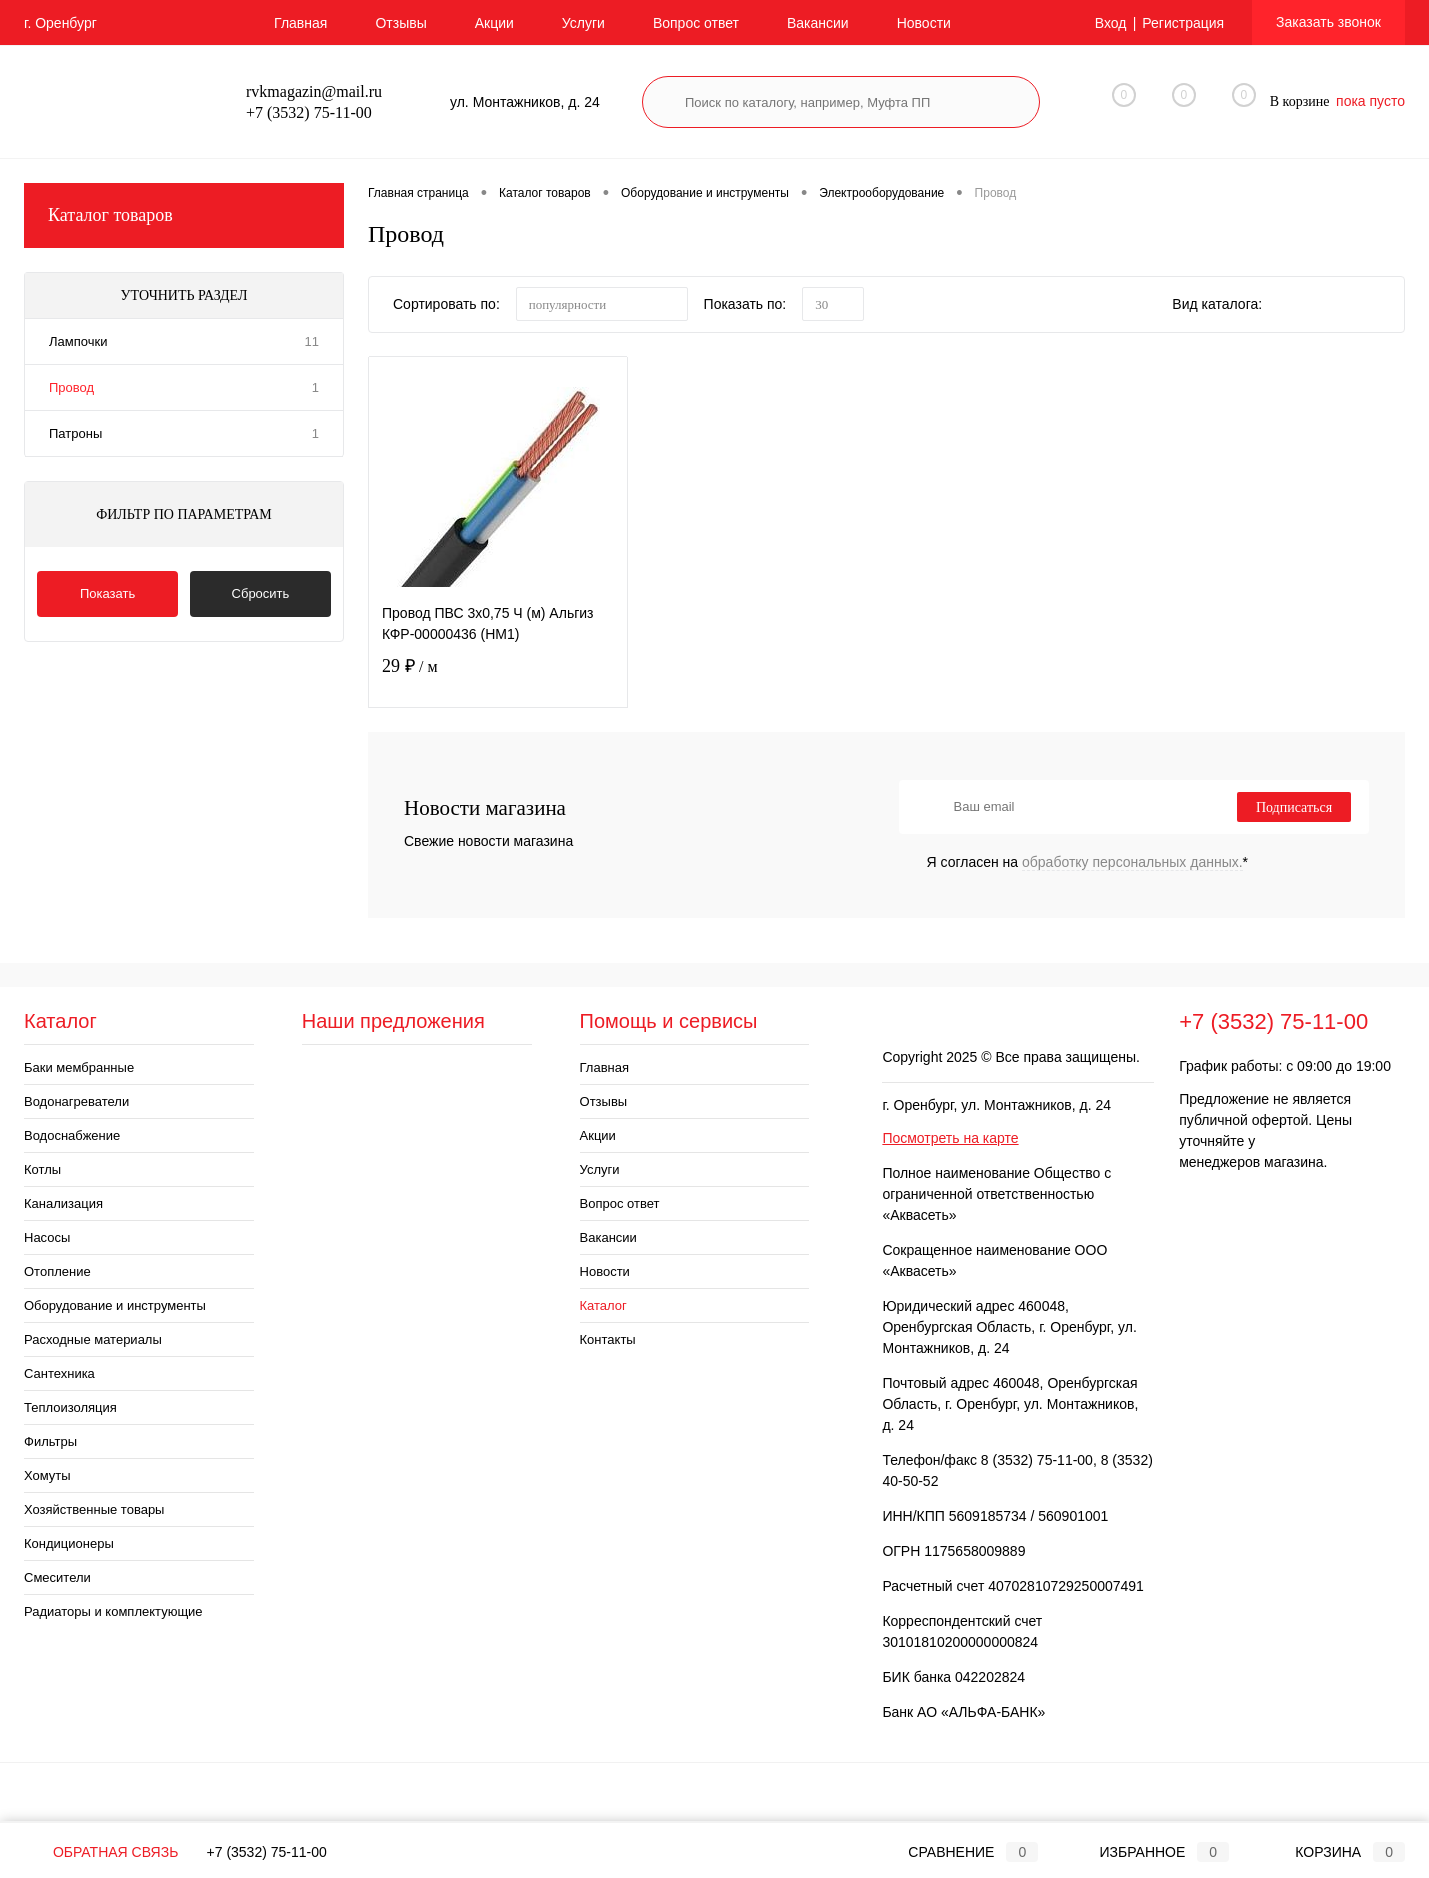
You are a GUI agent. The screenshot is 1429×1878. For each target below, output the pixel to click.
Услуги (583, 23)
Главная (300, 23)
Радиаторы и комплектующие (113, 1611)
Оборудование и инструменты (115, 1305)
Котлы (42, 1169)
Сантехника (59, 1373)
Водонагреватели (76, 1101)
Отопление (57, 1271)
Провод (71, 387)
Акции (494, 23)
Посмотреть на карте (950, 1138)
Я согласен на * (1088, 862)
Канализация (63, 1203)
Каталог (603, 1305)
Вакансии (818, 23)
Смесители (57, 1577)
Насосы (47, 1237)
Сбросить (261, 593)
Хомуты (47, 1475)
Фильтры (50, 1441)
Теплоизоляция (70, 1407)
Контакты (608, 1339)
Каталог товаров (184, 215)
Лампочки (78, 341)
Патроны (75, 433)
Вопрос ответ (696, 23)
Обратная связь (101, 1852)
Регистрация (1183, 23)
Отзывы (400, 23)
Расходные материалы (93, 1339)
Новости (924, 23)
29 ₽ (498, 678)
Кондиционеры (69, 1543)
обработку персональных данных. (1132, 862)
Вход (1111, 23)
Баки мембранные (79, 1067)
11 (312, 341)
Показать (107, 593)
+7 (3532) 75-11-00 (267, 1852)
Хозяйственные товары (94, 1509)
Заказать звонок (1328, 22)
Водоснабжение (72, 1135)
